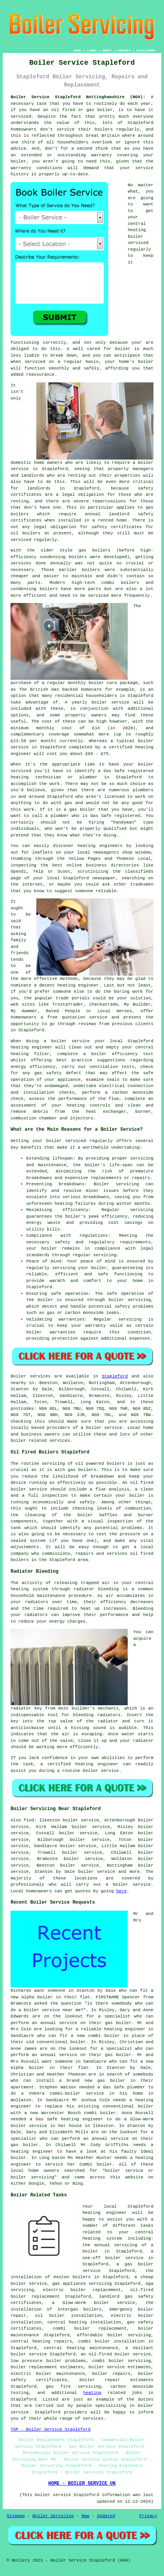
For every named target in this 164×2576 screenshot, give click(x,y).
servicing (63, 1268)
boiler (105, 110)
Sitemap (16, 2516)
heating (92, 2392)
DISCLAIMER (145, 50)
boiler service (110, 702)
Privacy (148, 2516)
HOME (77, 50)
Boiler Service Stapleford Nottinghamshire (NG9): (78, 97)
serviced (35, 361)
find (29, 1820)
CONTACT (124, 50)
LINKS (91, 50)
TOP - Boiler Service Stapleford (51, 2429)
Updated (106, 2516)
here (121, 1891)
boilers (78, 557)
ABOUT (107, 50)
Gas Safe (101, 815)
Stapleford (115, 1376)
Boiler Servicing (53, 2516)
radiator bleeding (96, 1589)
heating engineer (31, 1047)
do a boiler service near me (46, 2010)
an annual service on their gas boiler (82, 2023)
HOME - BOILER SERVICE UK (82, 2483)
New (85, 2516)
